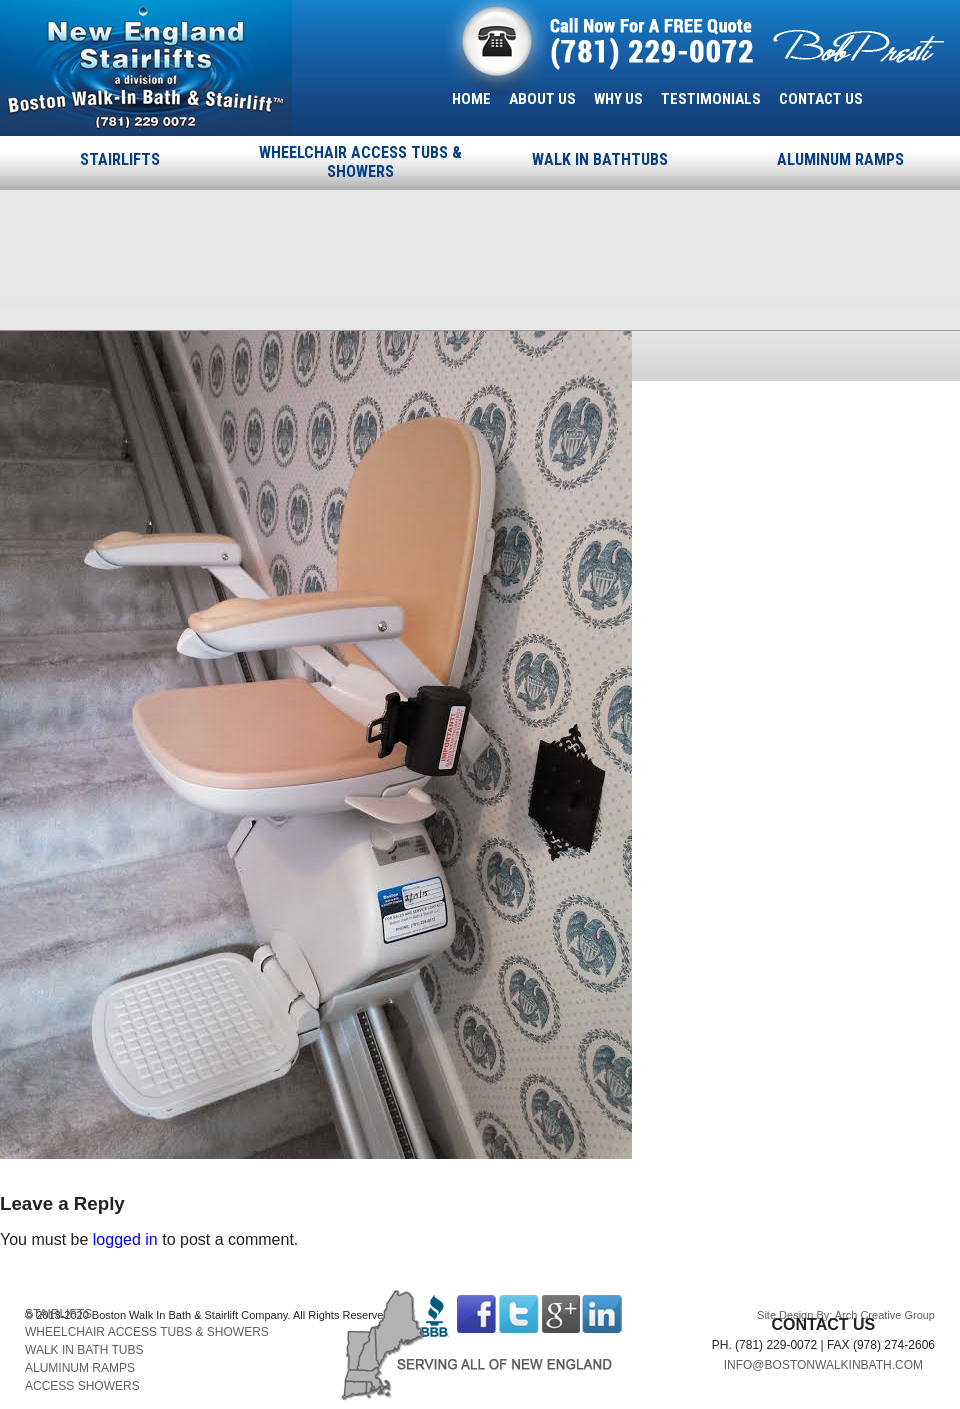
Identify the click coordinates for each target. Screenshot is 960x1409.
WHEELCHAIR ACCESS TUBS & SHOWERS (360, 162)
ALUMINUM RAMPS (840, 159)
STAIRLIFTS (120, 159)
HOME (471, 99)
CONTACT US (821, 99)
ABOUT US (542, 99)
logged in (125, 1239)
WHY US (618, 99)
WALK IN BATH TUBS (84, 1350)
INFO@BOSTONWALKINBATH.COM (823, 1365)
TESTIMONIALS (711, 99)
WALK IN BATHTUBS (600, 159)
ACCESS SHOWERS (82, 1386)
